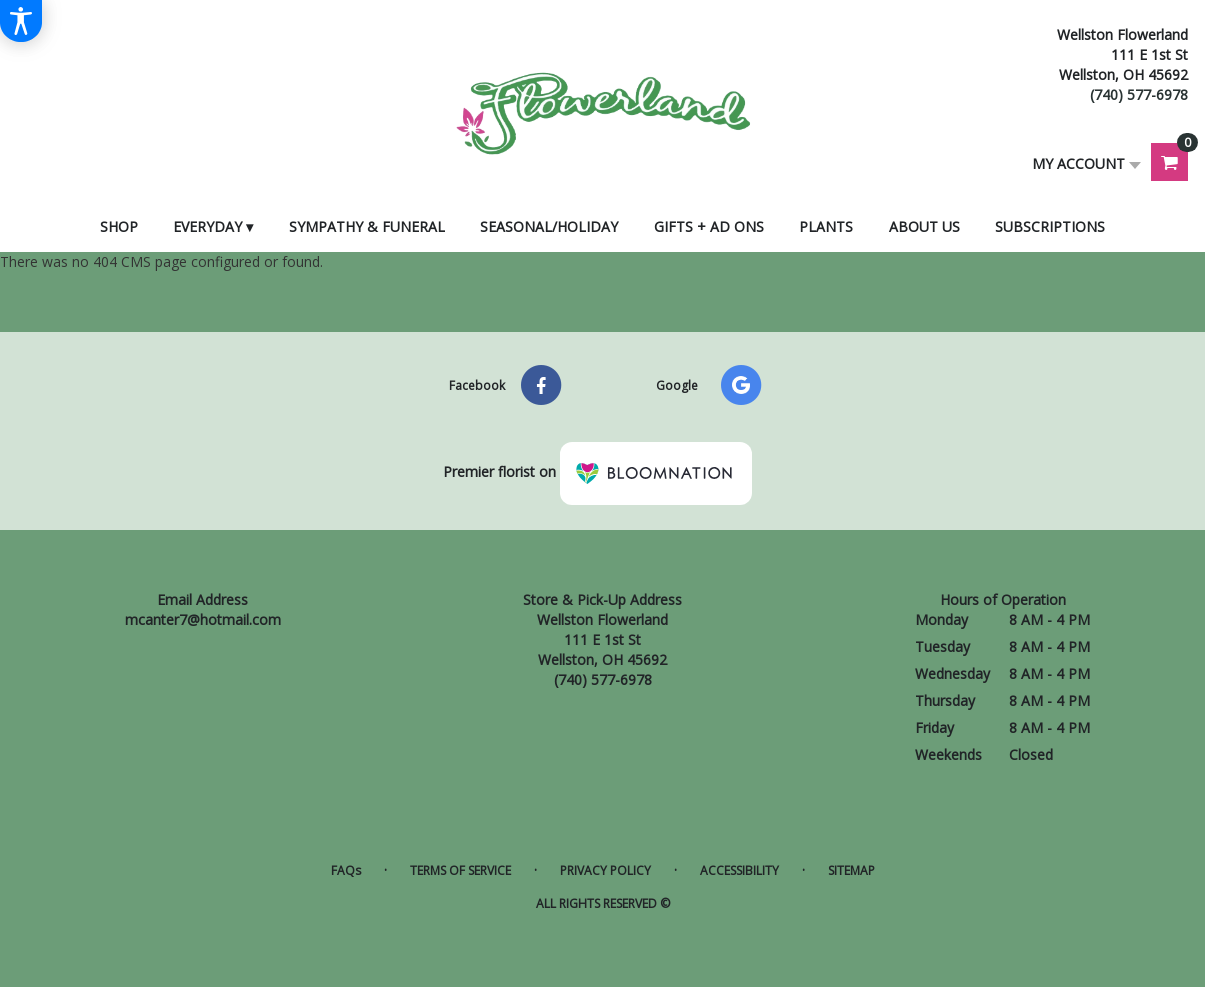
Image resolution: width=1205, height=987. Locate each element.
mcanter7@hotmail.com (203, 619)
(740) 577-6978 (1139, 94)
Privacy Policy (605, 870)
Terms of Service (460, 870)
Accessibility (739, 870)
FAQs (346, 870)
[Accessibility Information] (21, 21)
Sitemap (851, 870)
